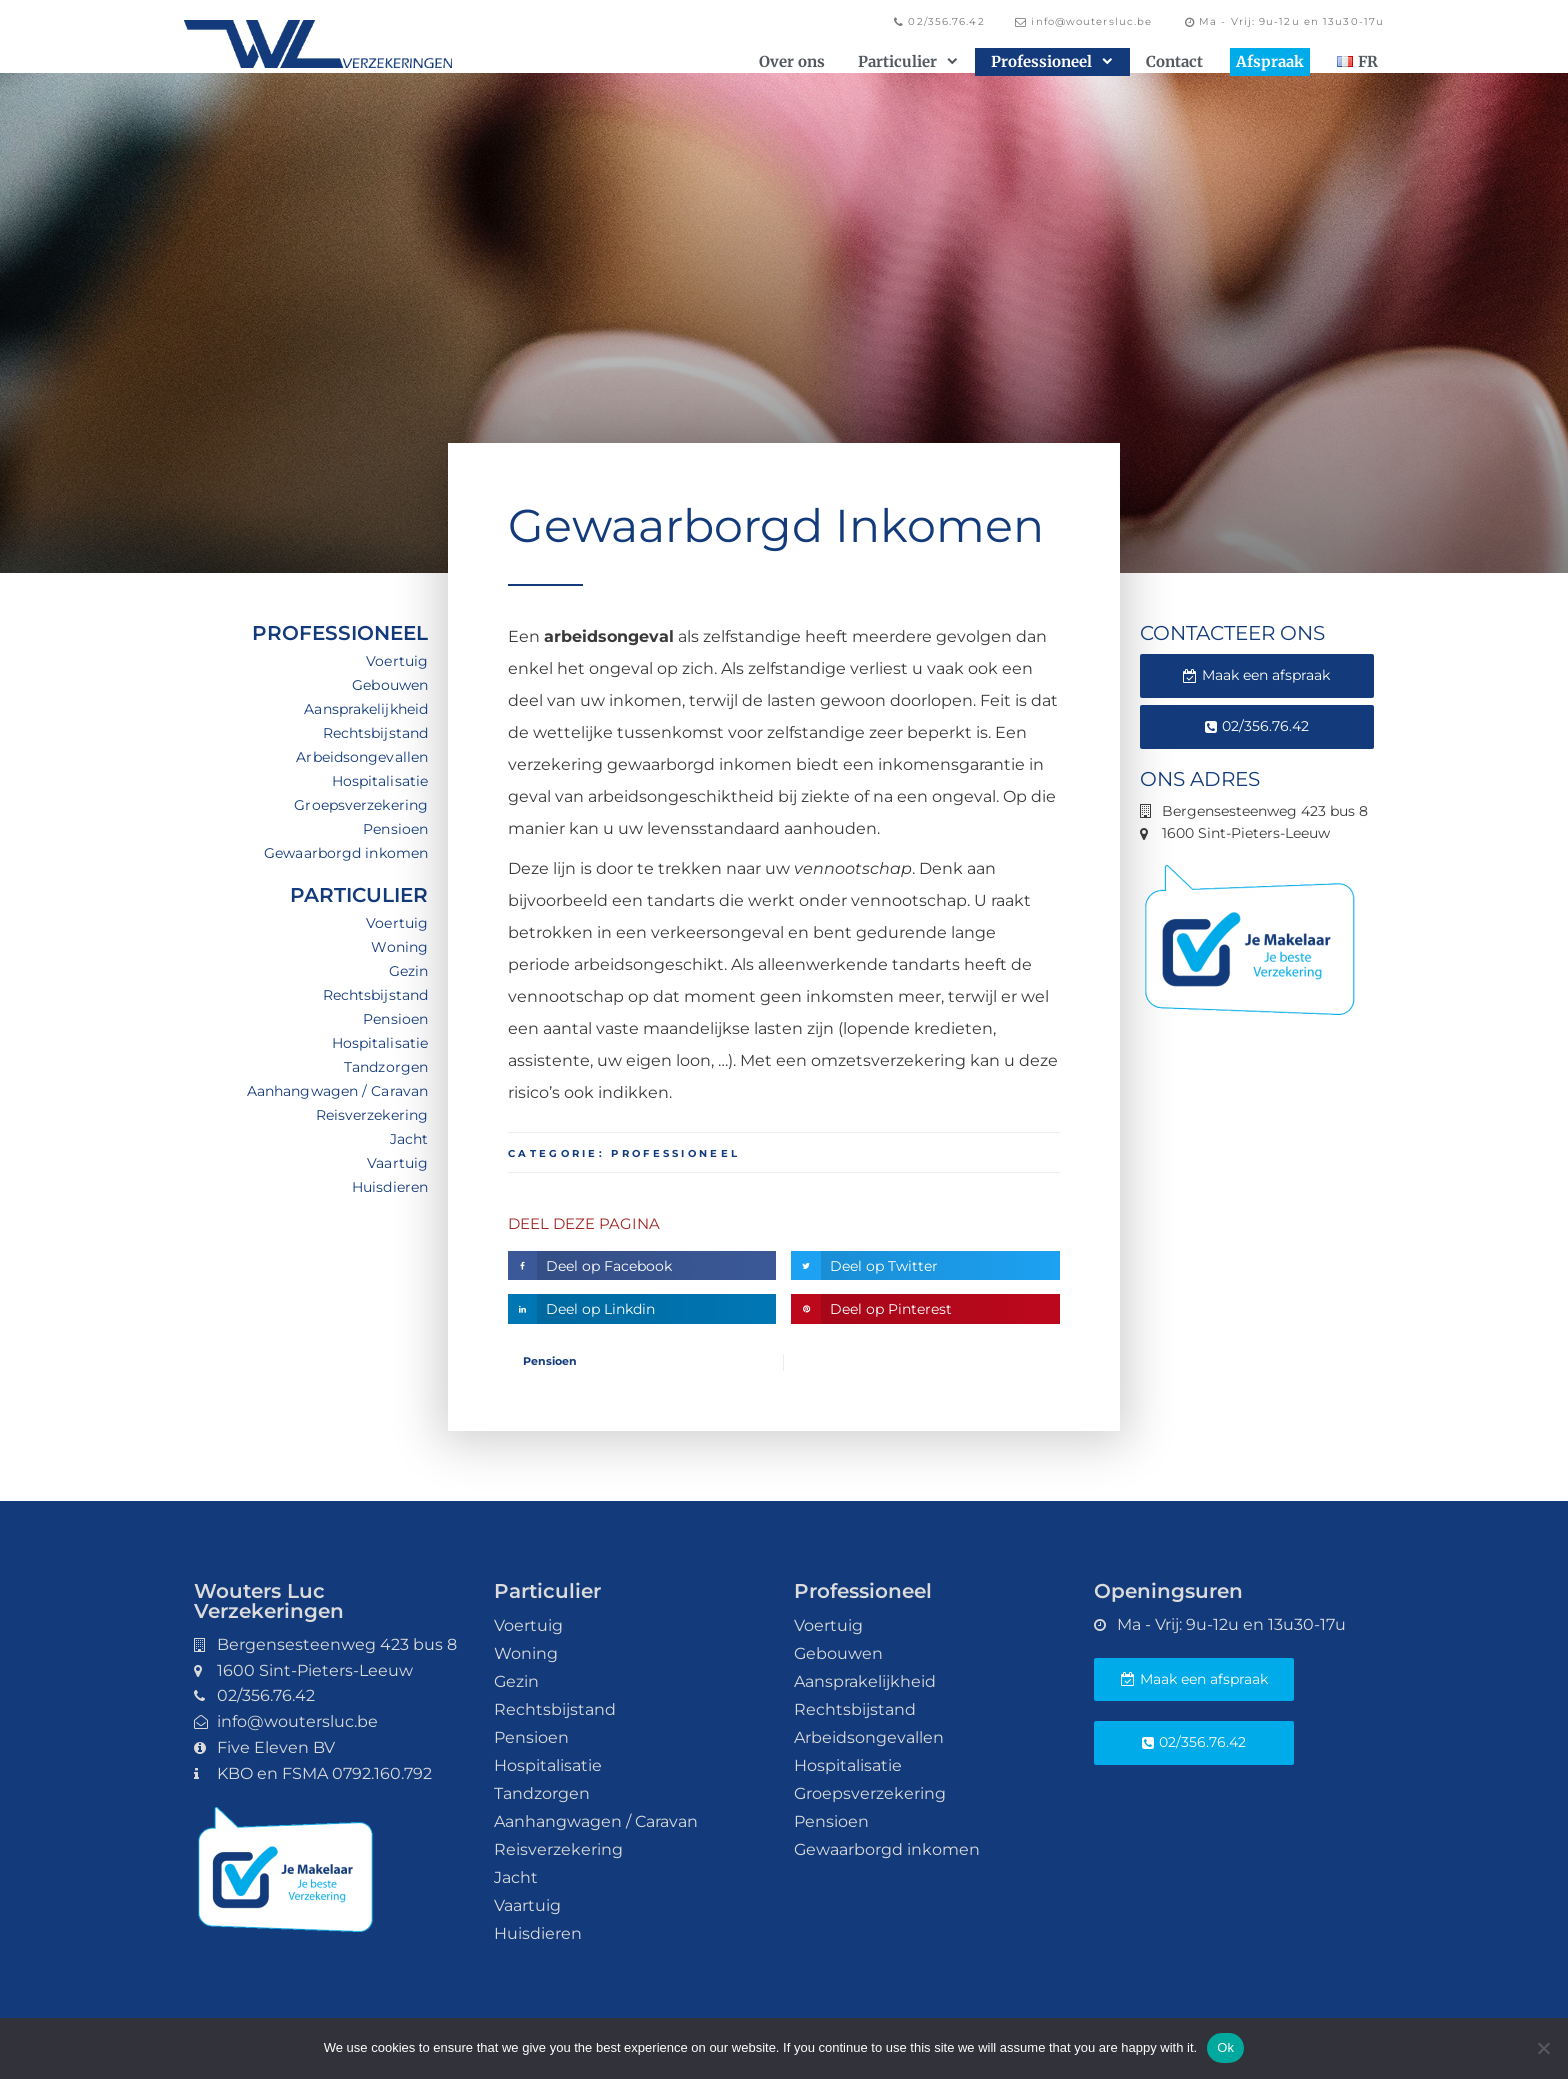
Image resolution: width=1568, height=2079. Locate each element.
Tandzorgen (386, 1067)
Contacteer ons (1232, 633)
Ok (1225, 2047)
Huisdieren (390, 1187)
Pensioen (395, 829)
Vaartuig (397, 1163)
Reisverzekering (372, 1115)
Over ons (792, 61)
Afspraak (1270, 61)
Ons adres (1200, 779)
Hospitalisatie (380, 781)
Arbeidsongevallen (362, 757)
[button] (642, 1265)
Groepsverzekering (361, 805)
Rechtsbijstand (375, 733)
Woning (399, 947)
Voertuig (397, 661)
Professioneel (1052, 62)
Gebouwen (390, 685)
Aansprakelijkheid (366, 709)
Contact (1174, 61)
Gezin (409, 971)
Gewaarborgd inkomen (346, 853)
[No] (1543, 2048)
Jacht (409, 1139)
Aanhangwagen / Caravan (337, 1091)
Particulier (908, 62)
